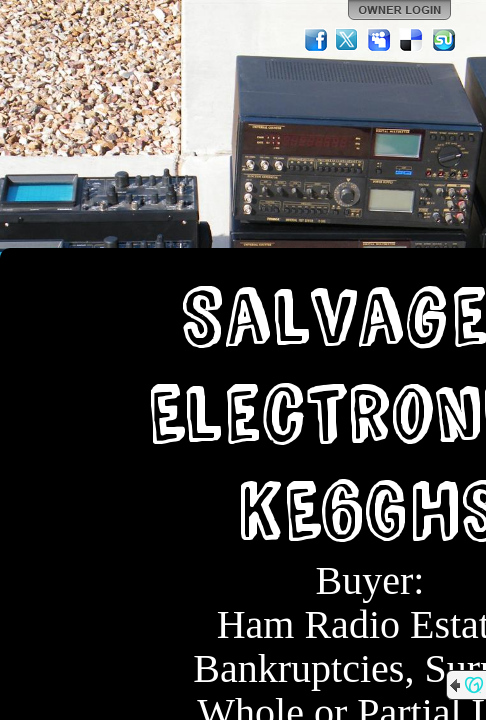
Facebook (316, 40)
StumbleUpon (444, 40)
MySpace (380, 40)
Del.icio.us (412, 40)
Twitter (348, 40)
